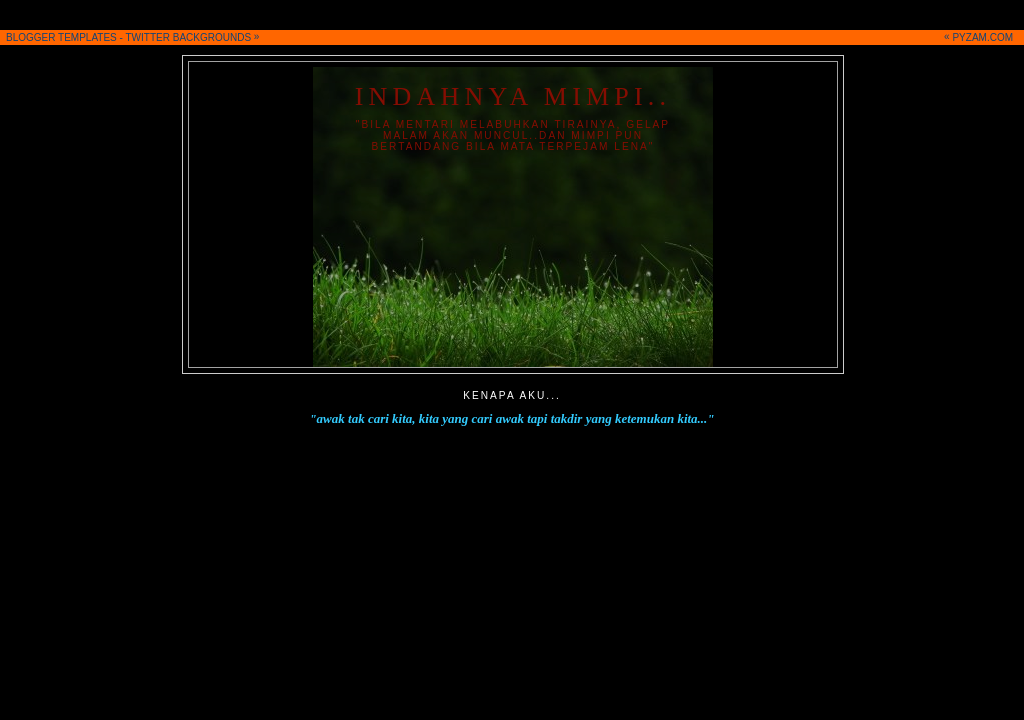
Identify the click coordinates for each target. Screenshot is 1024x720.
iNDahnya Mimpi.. (513, 96)
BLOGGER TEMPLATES (61, 37)
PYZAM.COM (982, 37)
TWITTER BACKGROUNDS (189, 37)
